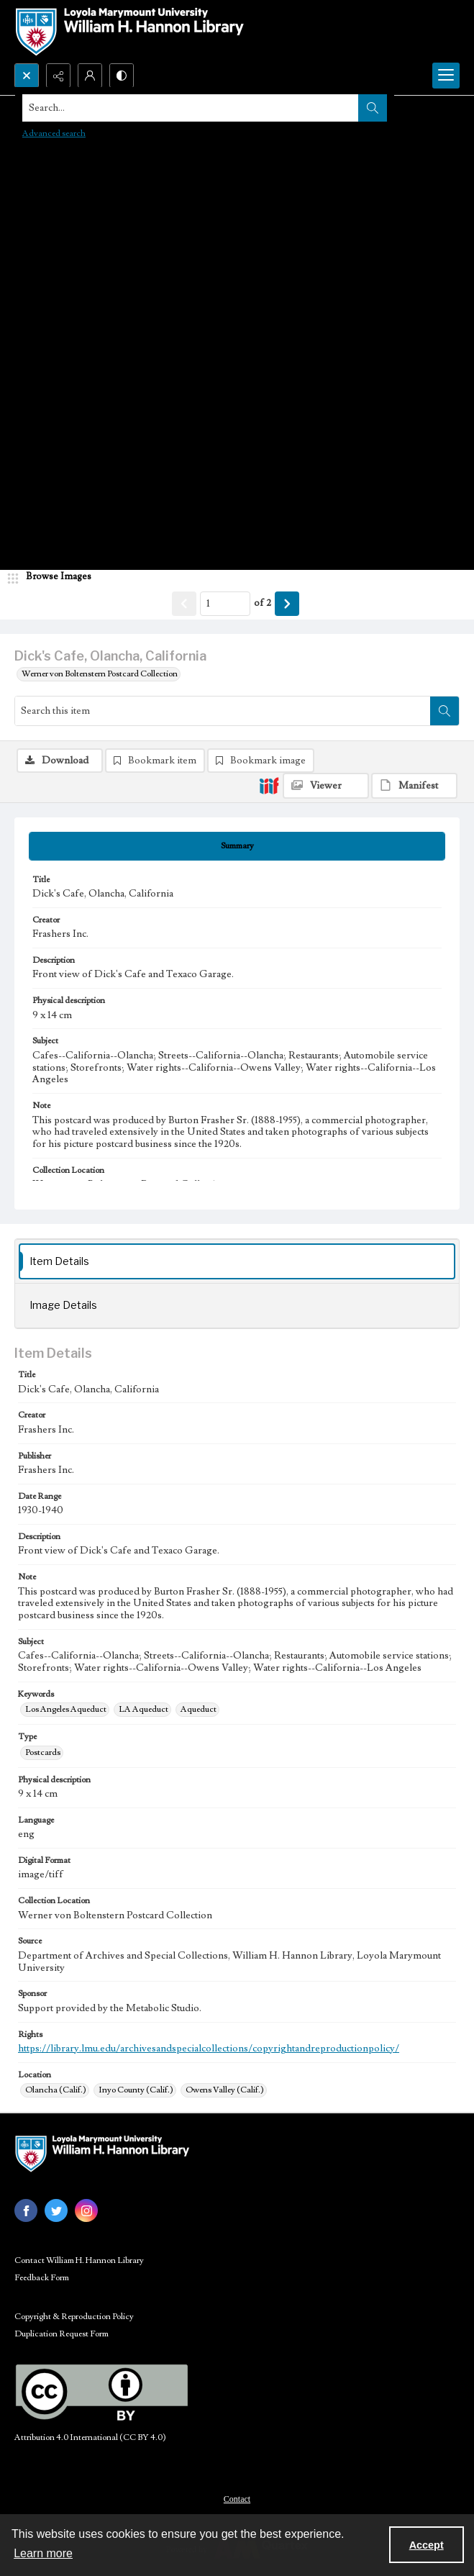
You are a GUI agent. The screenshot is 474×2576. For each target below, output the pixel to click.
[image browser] (54, 577)
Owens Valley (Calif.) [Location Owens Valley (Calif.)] (225, 2090)
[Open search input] (26, 75)
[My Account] (89, 75)
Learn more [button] (43, 2553)
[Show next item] (287, 603)
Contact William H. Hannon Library (79, 2260)
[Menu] (446, 76)
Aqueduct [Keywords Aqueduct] (199, 1709)
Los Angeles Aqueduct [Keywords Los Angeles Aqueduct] (65, 1709)
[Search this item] (222, 711)
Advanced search (54, 133)
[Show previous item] (184, 603)
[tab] (237, 846)
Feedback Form (41, 2277)
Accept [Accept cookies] (426, 2545)
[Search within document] (444, 711)
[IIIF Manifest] (414, 786)
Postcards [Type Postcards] (42, 1752)
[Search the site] (190, 108)
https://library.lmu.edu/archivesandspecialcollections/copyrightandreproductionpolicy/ (208, 2048)
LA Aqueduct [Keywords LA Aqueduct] (143, 1709)
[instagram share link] (86, 2210)
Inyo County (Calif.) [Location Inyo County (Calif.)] (136, 2090)
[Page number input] (225, 603)
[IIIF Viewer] (326, 786)
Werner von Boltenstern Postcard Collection (100, 673)
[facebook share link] (25, 2210)
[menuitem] (237, 2498)
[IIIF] (269, 785)
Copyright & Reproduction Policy (74, 2316)
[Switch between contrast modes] (121, 75)
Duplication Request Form (61, 2333)
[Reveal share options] (58, 75)
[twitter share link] (56, 2210)
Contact (237, 2499)
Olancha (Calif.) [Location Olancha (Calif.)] (55, 2090)
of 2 (262, 603)
